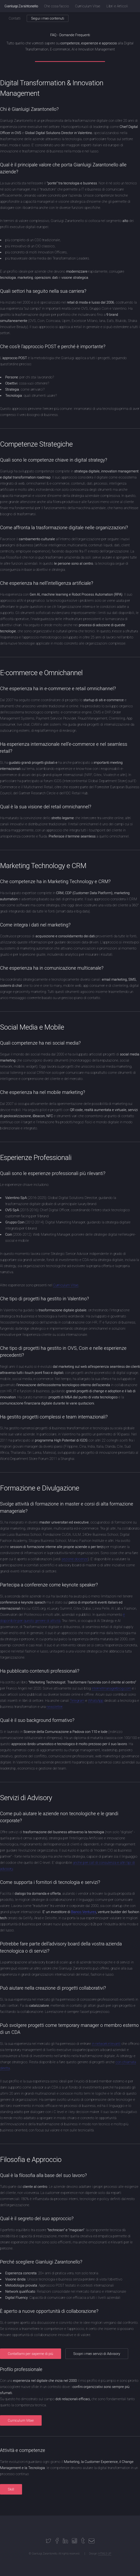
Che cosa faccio (56, 6)
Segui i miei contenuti (47, 18)
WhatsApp (95, 1700)
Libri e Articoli (117, 6)
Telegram (77, 1700)
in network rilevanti (106, 2044)
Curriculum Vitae (65, 1285)
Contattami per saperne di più (30, 2354)
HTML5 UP (104, 2553)
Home (13, 6)
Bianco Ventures (83, 1912)
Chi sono (31, 6)
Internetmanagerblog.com (111, 1688)
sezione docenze (75, 1559)
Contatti (15, 18)
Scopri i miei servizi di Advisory (96, 2354)
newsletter (54, 1707)
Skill (11, 2489)
